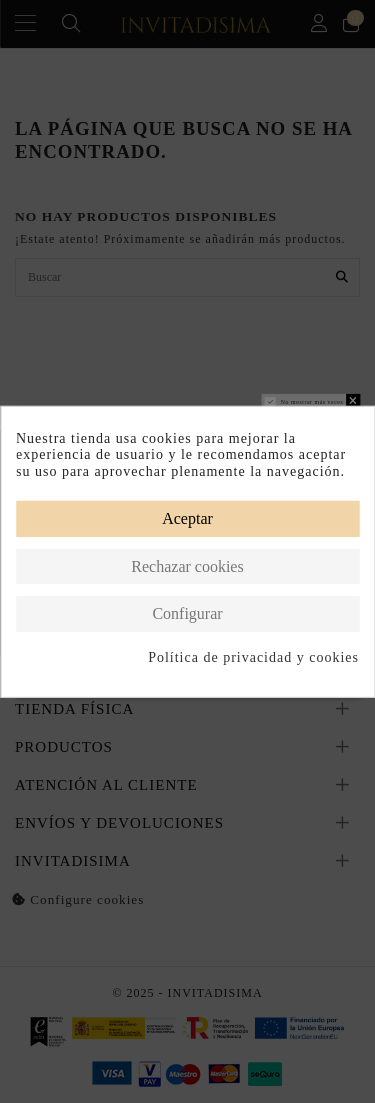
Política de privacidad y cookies (253, 657)
